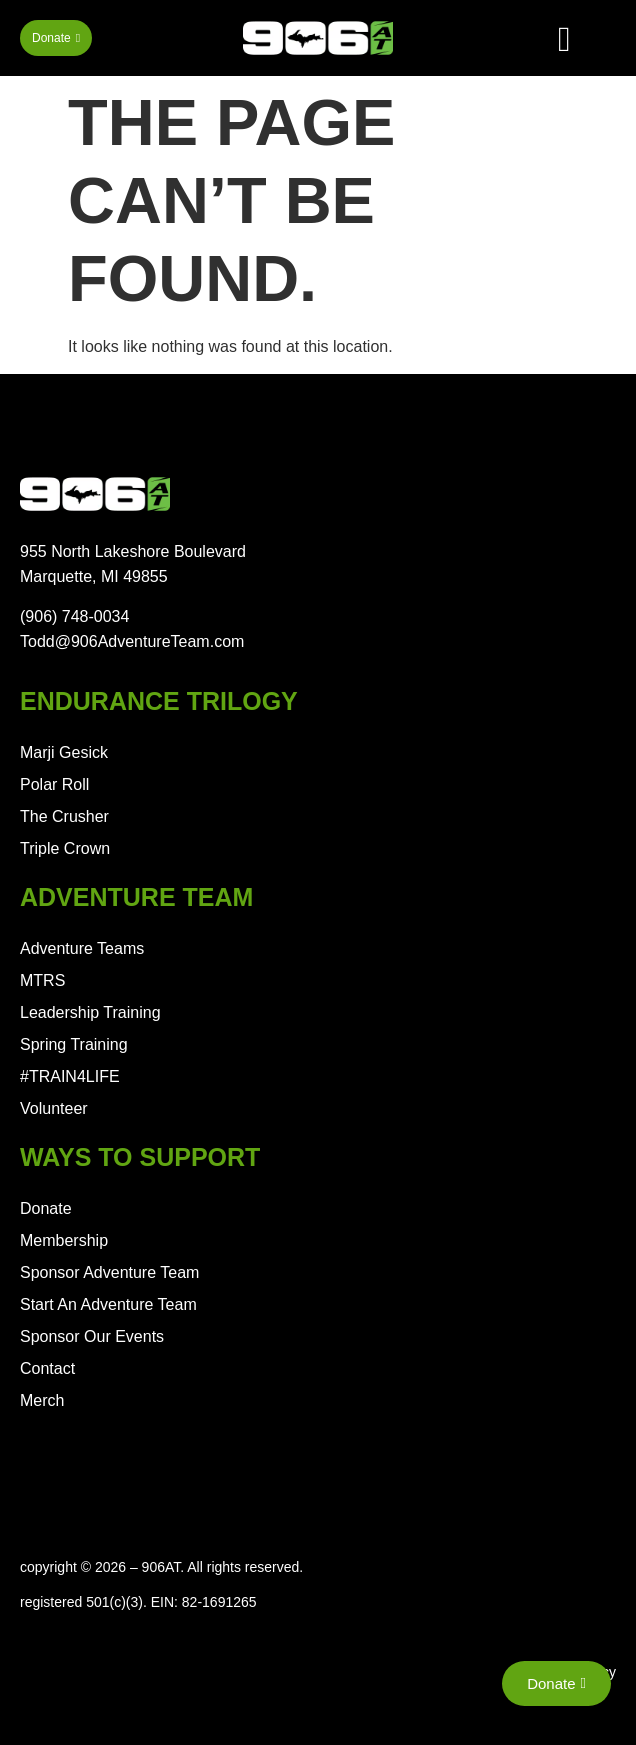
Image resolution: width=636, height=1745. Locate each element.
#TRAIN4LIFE (70, 1076)
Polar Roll (54, 784)
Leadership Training (90, 1012)
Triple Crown (65, 848)
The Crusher (64, 816)
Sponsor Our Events (92, 1336)
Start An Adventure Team (108, 1304)
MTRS (42, 980)
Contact (47, 1368)
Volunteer (54, 1108)
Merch (42, 1400)
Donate (46, 1208)
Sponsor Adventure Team (109, 1272)
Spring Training (74, 1044)
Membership (64, 1240)
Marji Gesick (64, 752)
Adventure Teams (82, 948)
